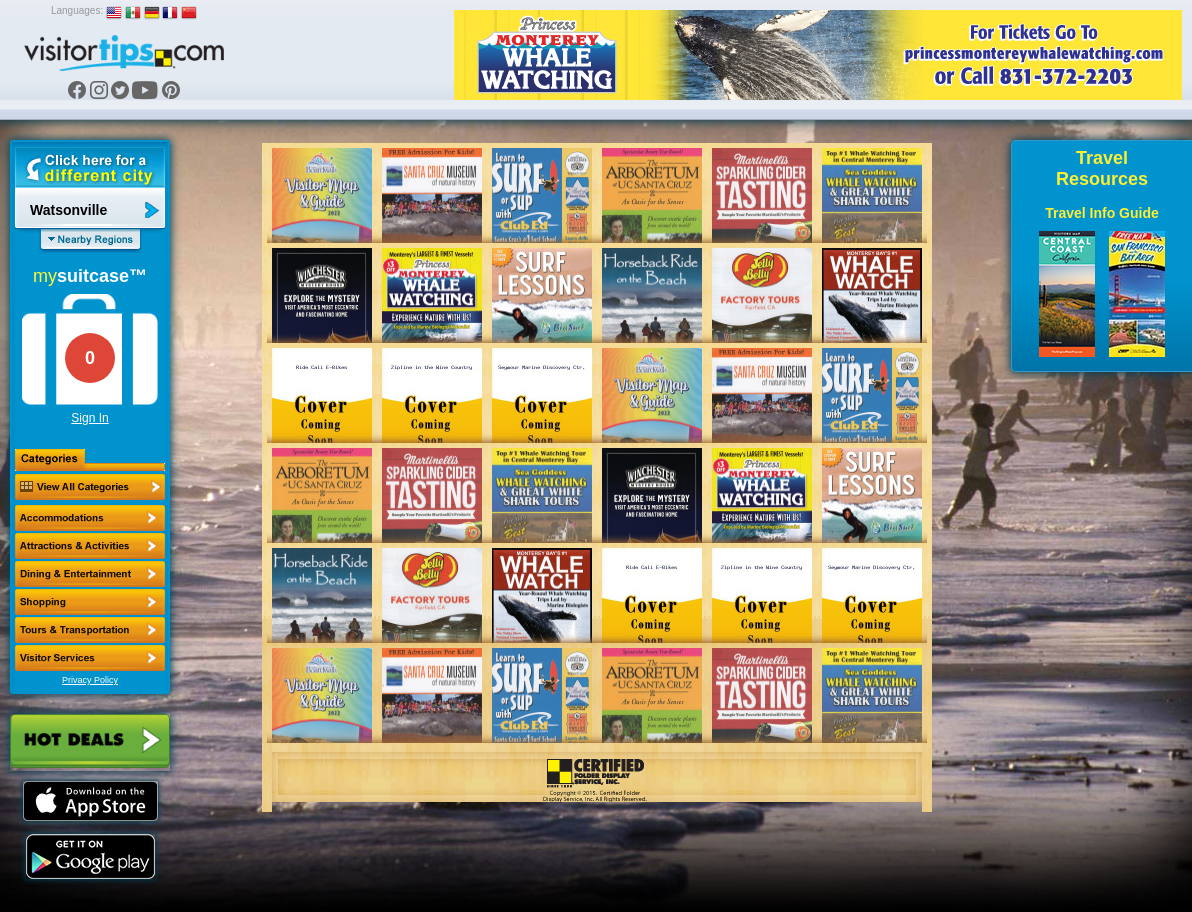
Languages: (77, 10)
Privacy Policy (90, 680)
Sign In (89, 418)
